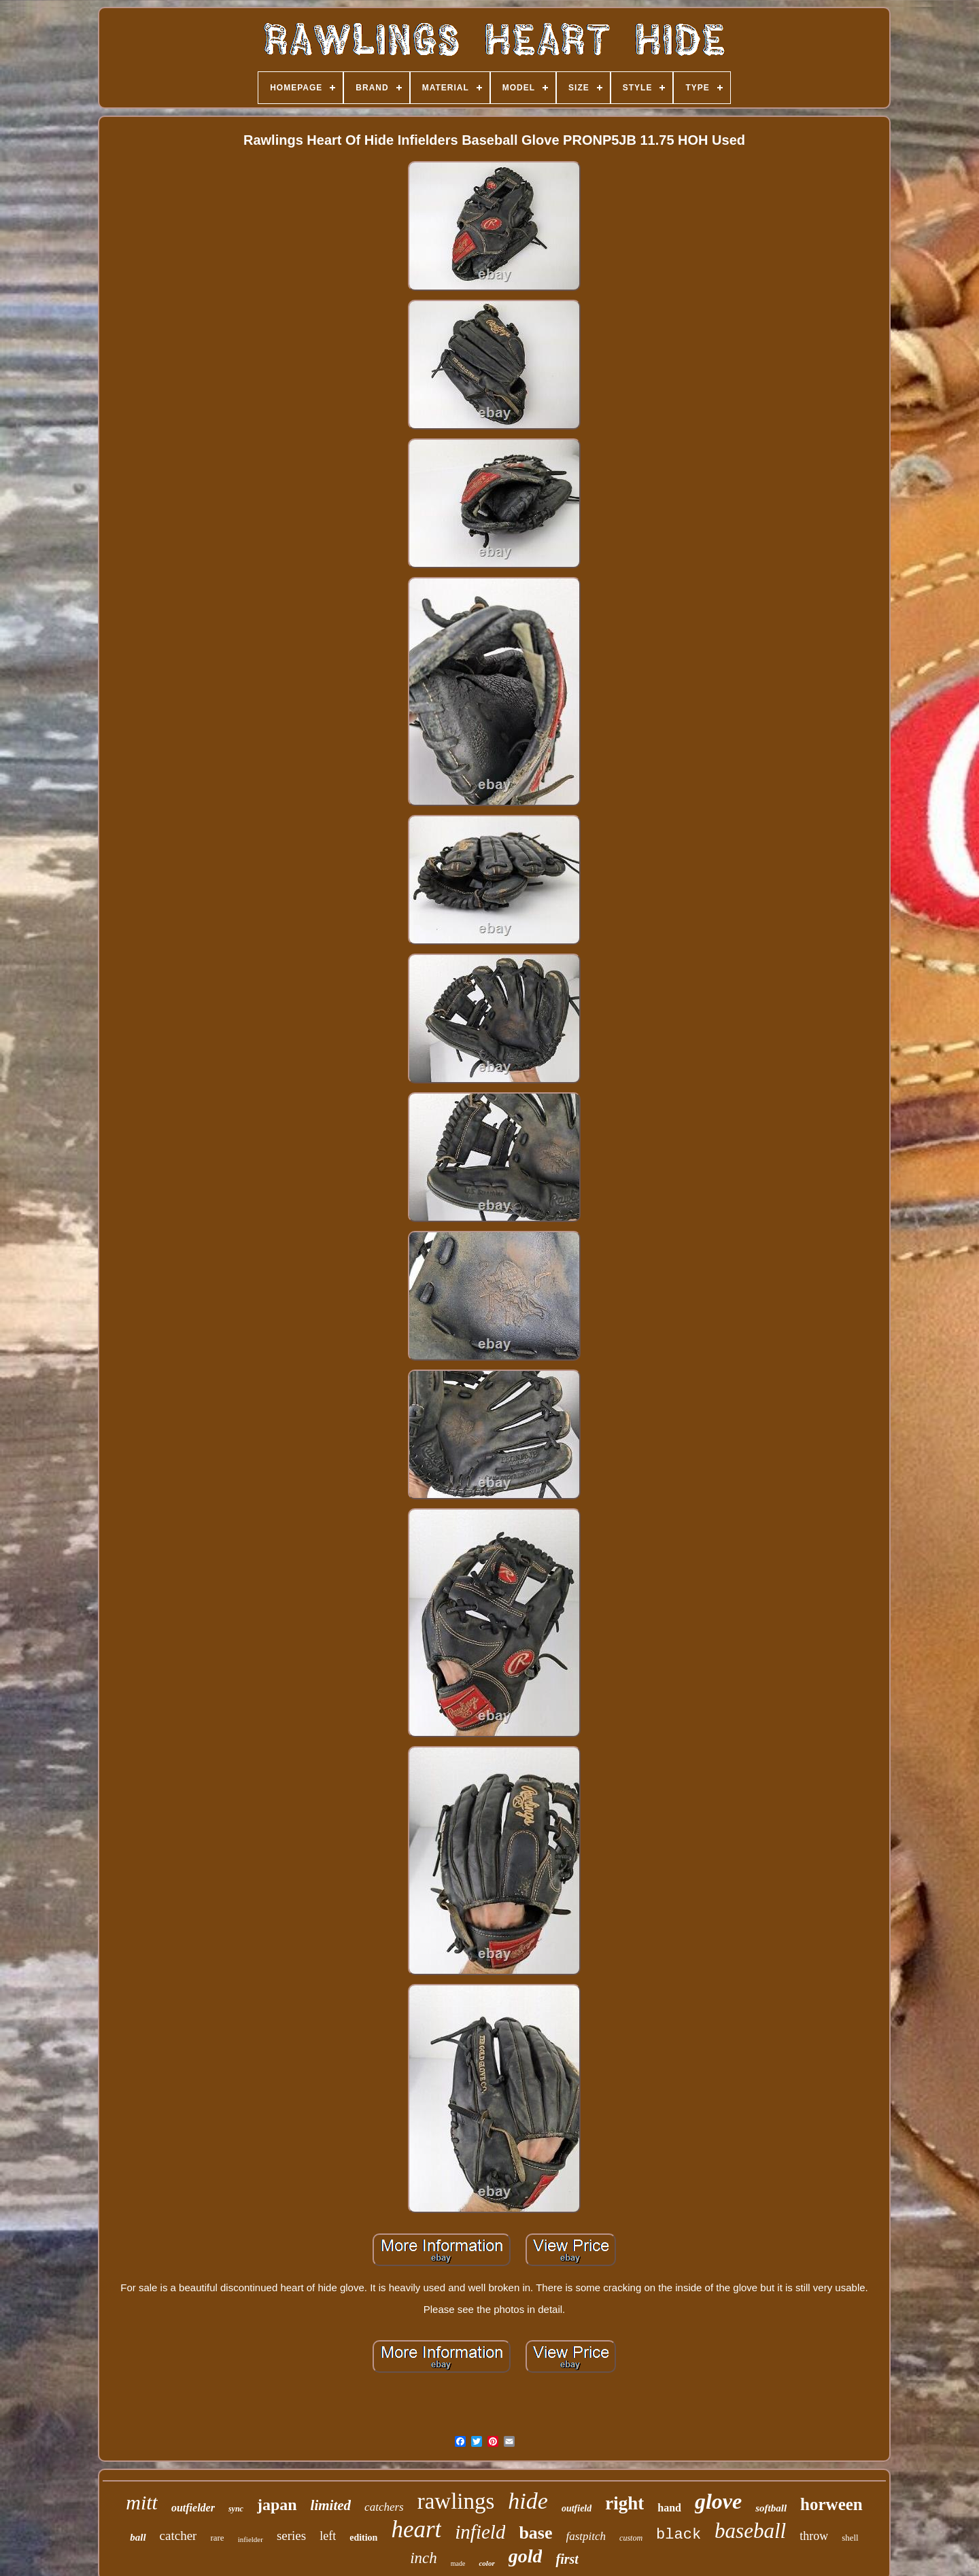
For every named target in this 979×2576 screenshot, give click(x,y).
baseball (750, 2531)
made (458, 2563)
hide (528, 2500)
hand (669, 2507)
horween (831, 2504)
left (328, 2536)
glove (718, 2501)
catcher (178, 2535)
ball (137, 2537)
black (678, 2534)
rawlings (456, 2501)
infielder (250, 2539)
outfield (576, 2508)
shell (850, 2538)
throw (814, 2536)
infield (480, 2532)
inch (423, 2557)
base (535, 2533)
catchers (384, 2507)
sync (235, 2508)
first (566, 2559)
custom (630, 2538)
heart (416, 2529)
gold (526, 2555)
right (624, 2503)
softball (771, 2508)
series (291, 2535)
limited (331, 2505)
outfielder (193, 2507)
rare (217, 2538)
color (486, 2563)
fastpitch (586, 2536)
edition (363, 2538)
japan (277, 2504)
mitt (142, 2502)
